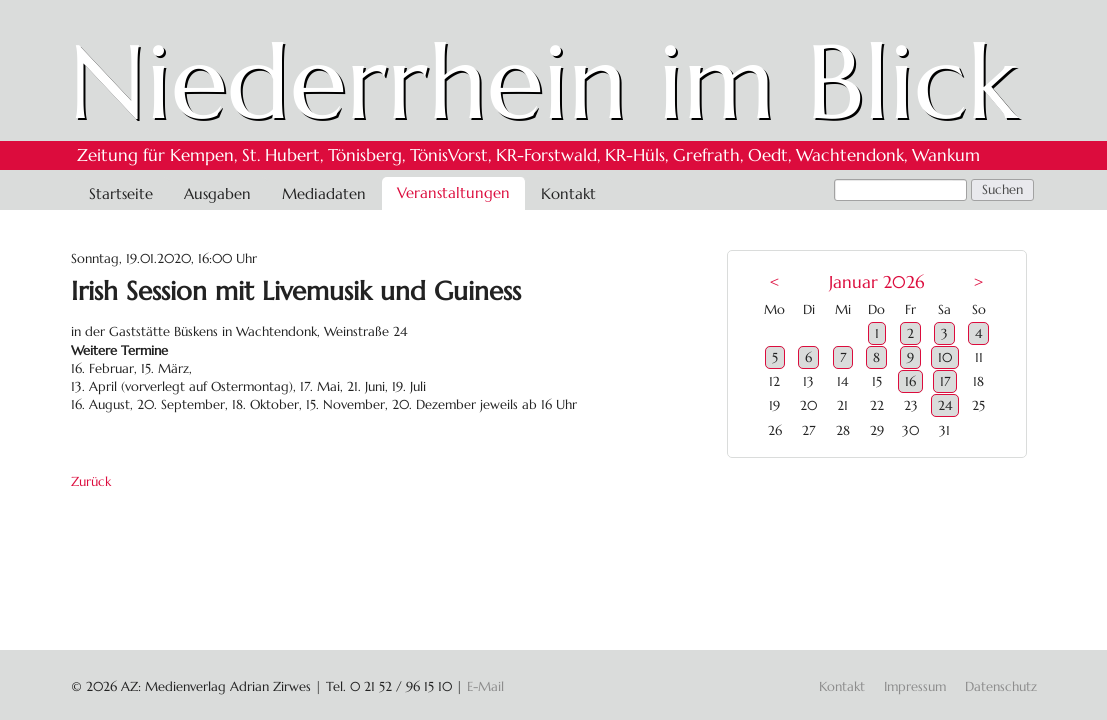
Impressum (915, 686)
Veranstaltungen (453, 192)
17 (945, 381)
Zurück (91, 481)
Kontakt (568, 193)
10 (945, 357)
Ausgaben (217, 193)
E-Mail (485, 686)
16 (910, 381)
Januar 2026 (876, 282)
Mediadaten (324, 193)
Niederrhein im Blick (543, 82)
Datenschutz (1001, 686)
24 (945, 405)
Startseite (121, 193)
